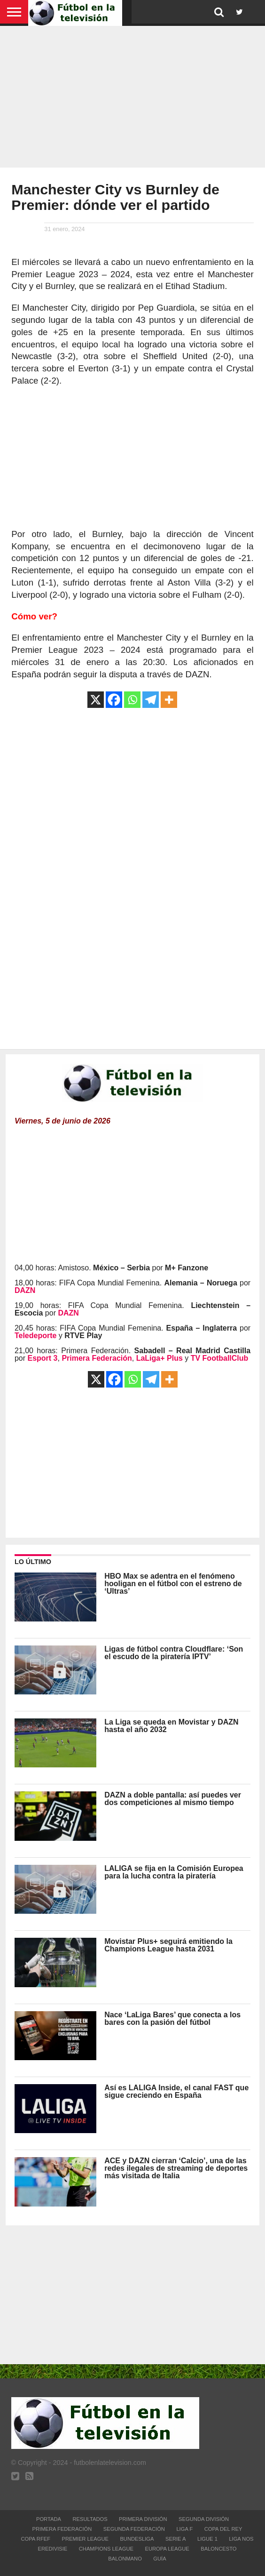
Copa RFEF (35, 2539)
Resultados (89, 2519)
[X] (95, 699)
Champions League (106, 2549)
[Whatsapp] (132, 699)
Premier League (85, 2539)
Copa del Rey (223, 2529)
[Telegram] (150, 699)
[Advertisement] (132, 94)
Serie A (175, 2539)
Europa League (167, 2549)
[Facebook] (114, 699)
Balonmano (125, 2558)
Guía (159, 2558)
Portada (48, 2519)
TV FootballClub (220, 1358)
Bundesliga (137, 2539)
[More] (169, 699)
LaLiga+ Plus (159, 1358)
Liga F (184, 2529)
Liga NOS (241, 2539)
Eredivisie (53, 2549)
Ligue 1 (207, 2539)
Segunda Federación (134, 2529)
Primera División (143, 2519)
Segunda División (204, 2519)
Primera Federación (62, 2529)
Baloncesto (218, 2549)
